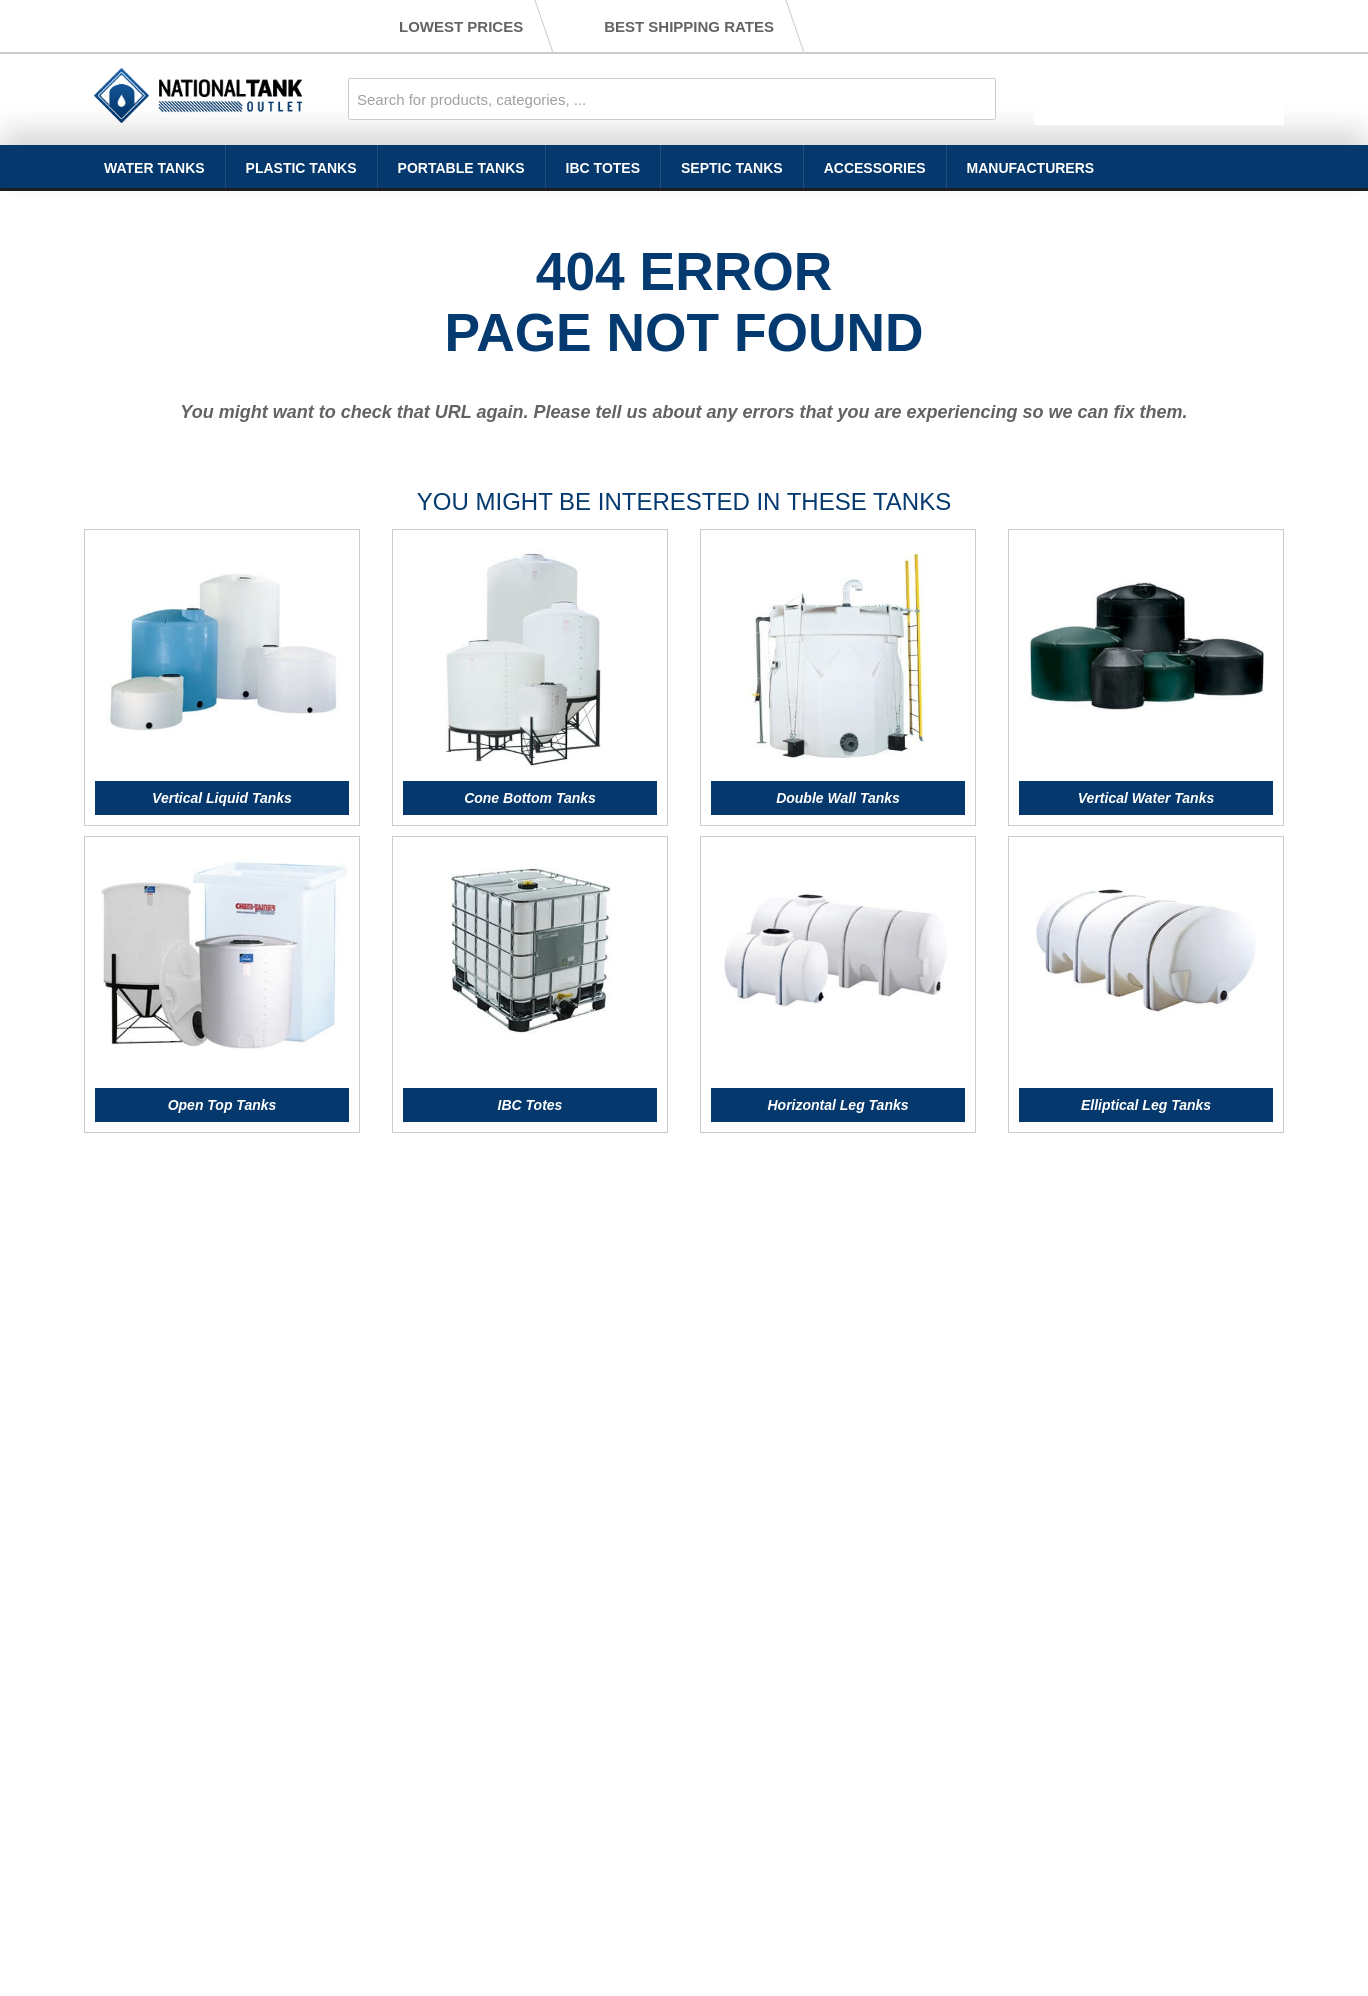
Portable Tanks (461, 168)
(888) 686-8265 (237, 26)
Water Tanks (154, 168)
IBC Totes (603, 168)
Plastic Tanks (301, 168)
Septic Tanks (732, 168)
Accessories (875, 168)
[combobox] (672, 99)
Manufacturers (1031, 168)
